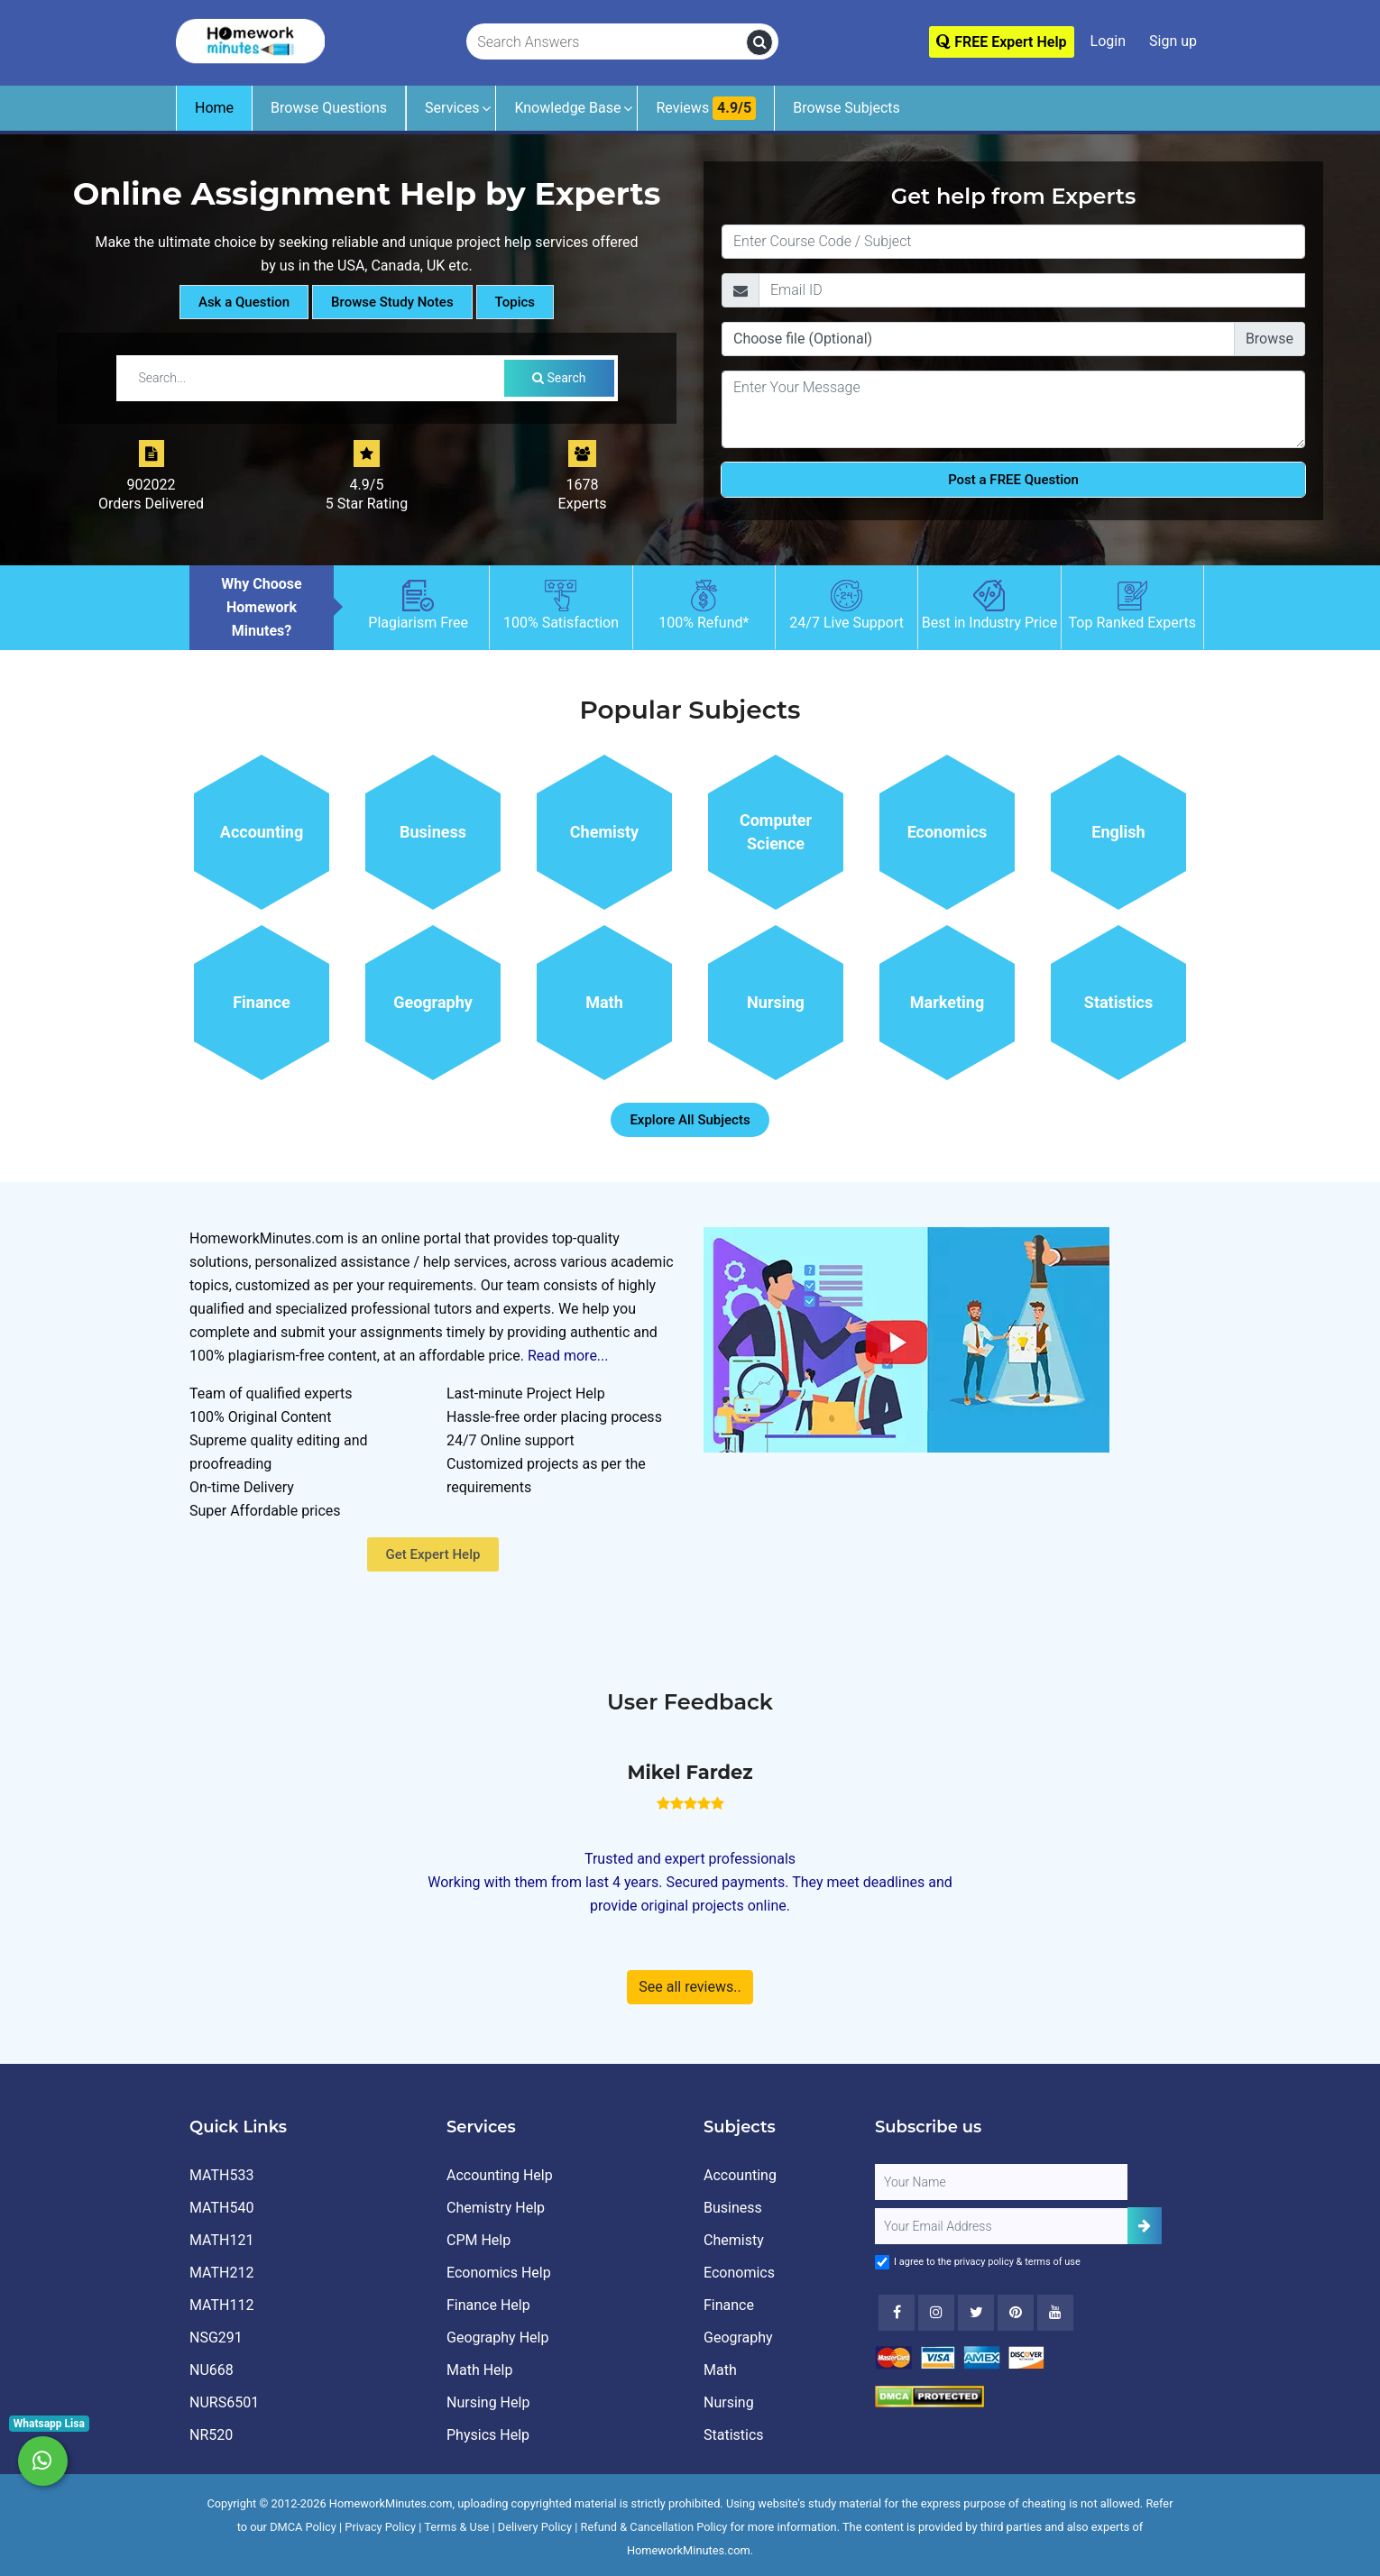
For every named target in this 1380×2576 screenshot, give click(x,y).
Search (558, 378)
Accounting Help (499, 2175)
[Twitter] (976, 2313)
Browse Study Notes (392, 302)
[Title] (1013, 242)
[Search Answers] (607, 42)
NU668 (211, 2370)
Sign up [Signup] (1173, 41)
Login (1108, 41)
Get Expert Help (433, 1554)
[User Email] (1001, 2226)
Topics (515, 302)
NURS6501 (224, 2402)
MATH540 (221, 2207)
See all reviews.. (690, 1986)
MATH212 (221, 2272)
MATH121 (221, 2240)
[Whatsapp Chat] (43, 2461)
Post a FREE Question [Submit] (1013, 480)
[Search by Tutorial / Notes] (315, 378)
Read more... (568, 1355)
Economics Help (498, 2272)
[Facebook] (897, 2313)
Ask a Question (244, 302)
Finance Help (488, 2305)
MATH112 (221, 2305)
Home (214, 107)
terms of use (1053, 2262)
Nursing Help (487, 2402)
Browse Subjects (846, 107)
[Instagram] (936, 2313)
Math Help (479, 2370)
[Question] (1013, 409)
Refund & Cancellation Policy (654, 2527)
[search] (759, 42)
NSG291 (216, 2337)
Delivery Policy (535, 2527)
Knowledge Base (567, 107)
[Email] (1032, 290)
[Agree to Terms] (882, 2262)
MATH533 (221, 2175)
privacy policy (984, 2262)
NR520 (211, 2434)
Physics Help (487, 2434)
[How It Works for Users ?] (906, 1338)
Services (452, 107)
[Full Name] (1001, 2182)
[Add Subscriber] (1144, 2225)
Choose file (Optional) (802, 338)
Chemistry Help (495, 2207)
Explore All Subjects (690, 1120)
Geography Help (497, 2337)
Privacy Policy (380, 2527)
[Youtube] (1016, 2313)
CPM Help (478, 2240)
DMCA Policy (303, 2527)
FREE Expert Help (1001, 41)
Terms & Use (456, 2527)
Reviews (706, 108)
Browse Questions (329, 107)
